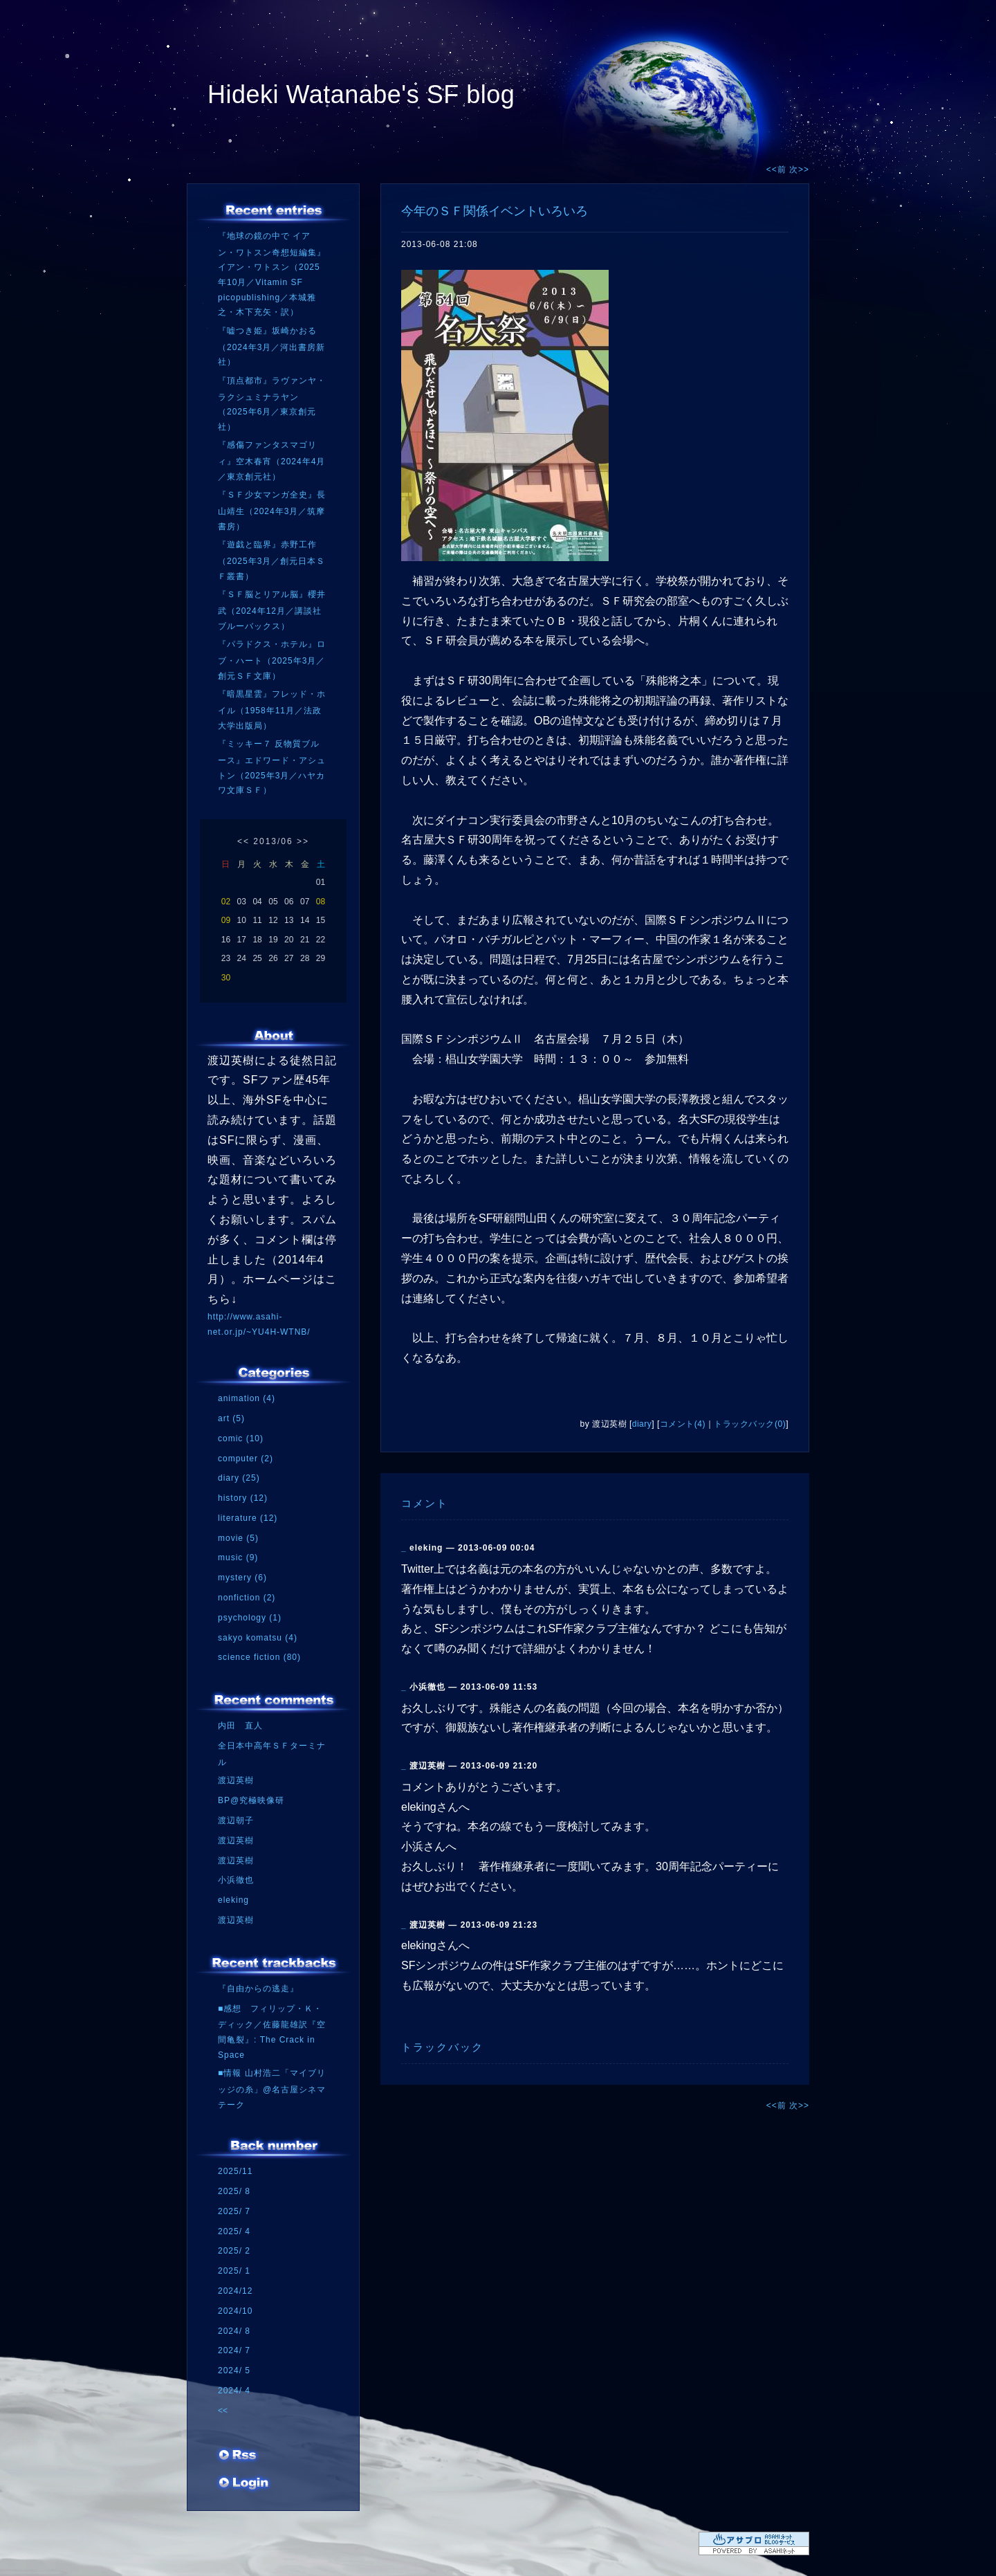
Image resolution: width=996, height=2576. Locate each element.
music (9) (238, 1557)
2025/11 (235, 2171)
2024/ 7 (234, 2350)
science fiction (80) (259, 1657)
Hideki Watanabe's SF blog (361, 94)
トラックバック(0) (750, 1424)
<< (243, 841)
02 (225, 901)
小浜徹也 (236, 1880)
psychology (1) (250, 1618)
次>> (799, 169)
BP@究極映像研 (251, 1800)
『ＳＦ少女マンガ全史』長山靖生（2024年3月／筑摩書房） (272, 510)
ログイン (243, 2487)
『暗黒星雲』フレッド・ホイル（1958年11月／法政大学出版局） (272, 709)
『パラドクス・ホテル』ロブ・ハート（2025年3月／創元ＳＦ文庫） (272, 659)
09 (225, 920)
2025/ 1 (234, 2271)
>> (303, 841)
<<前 (777, 169)
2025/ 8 (234, 2191)
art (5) (231, 1418)
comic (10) (241, 1438)
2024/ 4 (234, 2390)
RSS (238, 2460)
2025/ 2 (234, 2251)
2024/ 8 (234, 2331)
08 (320, 901)
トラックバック (442, 2047)
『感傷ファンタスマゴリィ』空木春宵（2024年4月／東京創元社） (271, 460)
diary (642, 1424)
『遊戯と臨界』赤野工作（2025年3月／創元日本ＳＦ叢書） (271, 560)
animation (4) (246, 1398)
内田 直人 (240, 1725)
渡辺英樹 (236, 1780)
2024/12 (235, 2291)
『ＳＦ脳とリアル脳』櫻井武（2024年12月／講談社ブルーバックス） (272, 610)
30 (225, 978)
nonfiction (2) (246, 1597)
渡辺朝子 (236, 1820)
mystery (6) (242, 1577)
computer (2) (245, 1458)
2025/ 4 (234, 2231)
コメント (424, 1503)
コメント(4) (683, 1424)
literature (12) (247, 1518)
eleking (233, 1900)
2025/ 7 (234, 2211)
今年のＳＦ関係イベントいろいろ (494, 211)
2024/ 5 (234, 2370)
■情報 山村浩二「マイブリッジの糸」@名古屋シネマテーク (272, 2088)
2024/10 (235, 2311)
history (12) (243, 1498)
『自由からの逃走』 (258, 1988)
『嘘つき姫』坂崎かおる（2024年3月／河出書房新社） (271, 346)
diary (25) (239, 1478)
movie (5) (238, 1538)
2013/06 (273, 841)
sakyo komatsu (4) (257, 1638)
